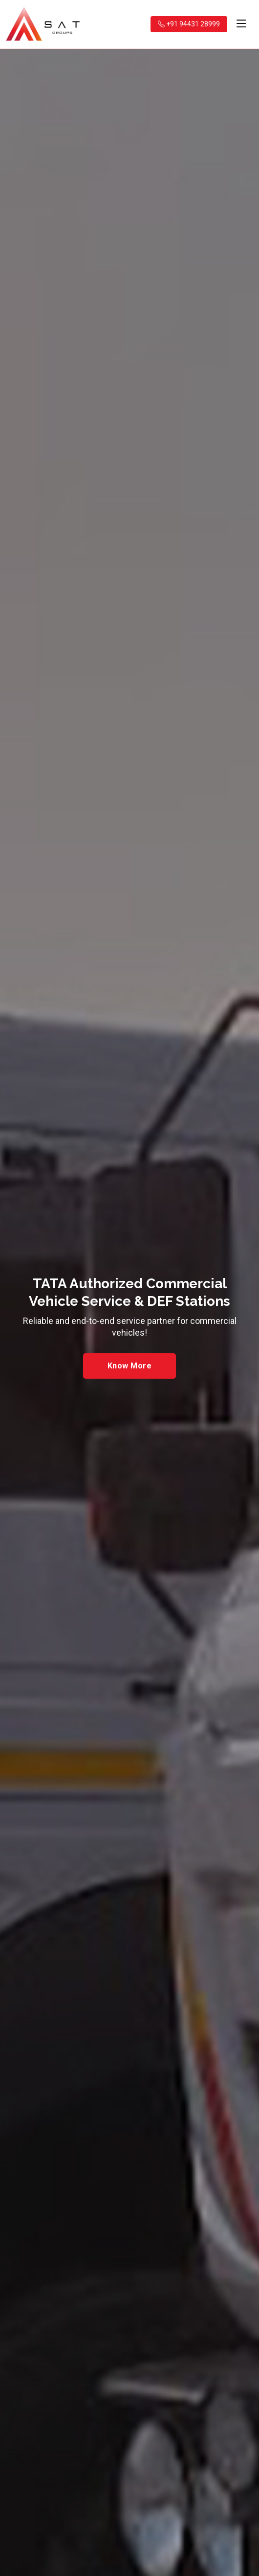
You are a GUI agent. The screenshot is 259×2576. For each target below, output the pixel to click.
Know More (129, 1366)
